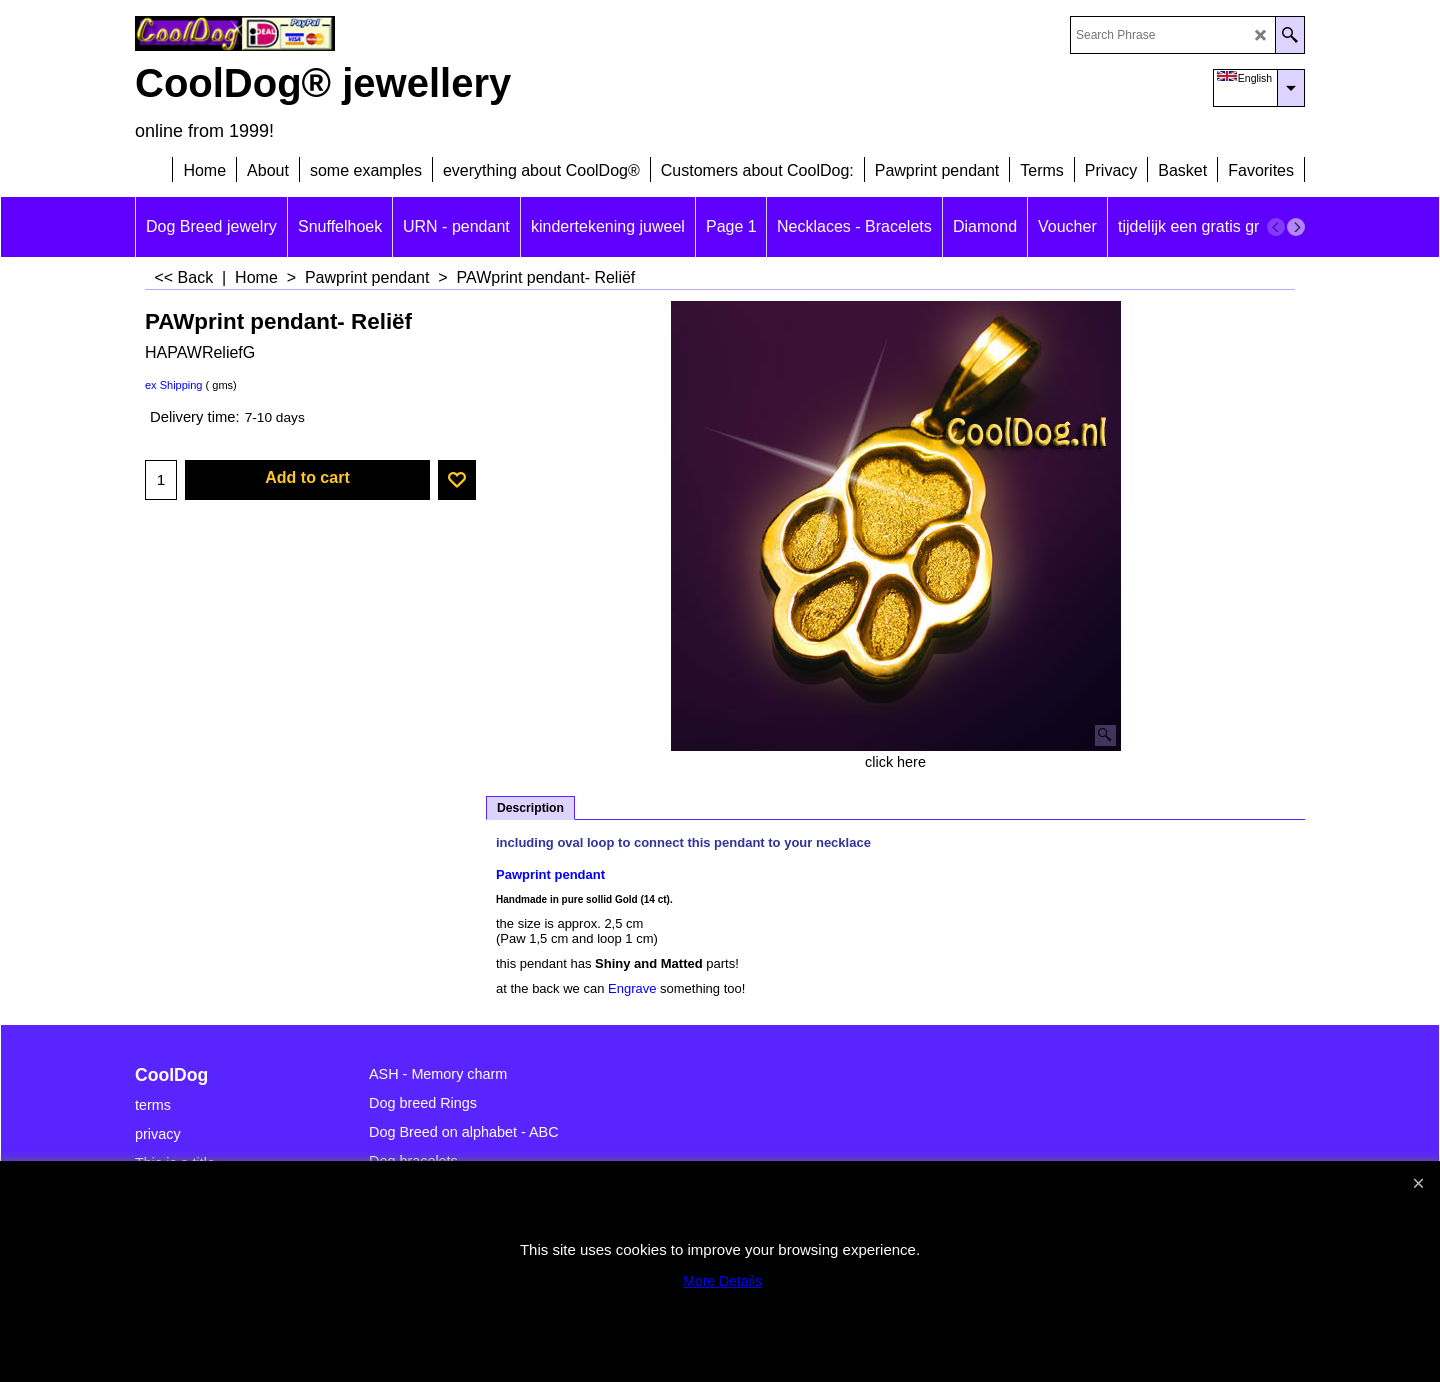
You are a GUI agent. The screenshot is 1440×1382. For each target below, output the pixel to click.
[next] (1296, 227)
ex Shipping (174, 385)
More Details (722, 1281)
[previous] (1276, 227)
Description (530, 808)
